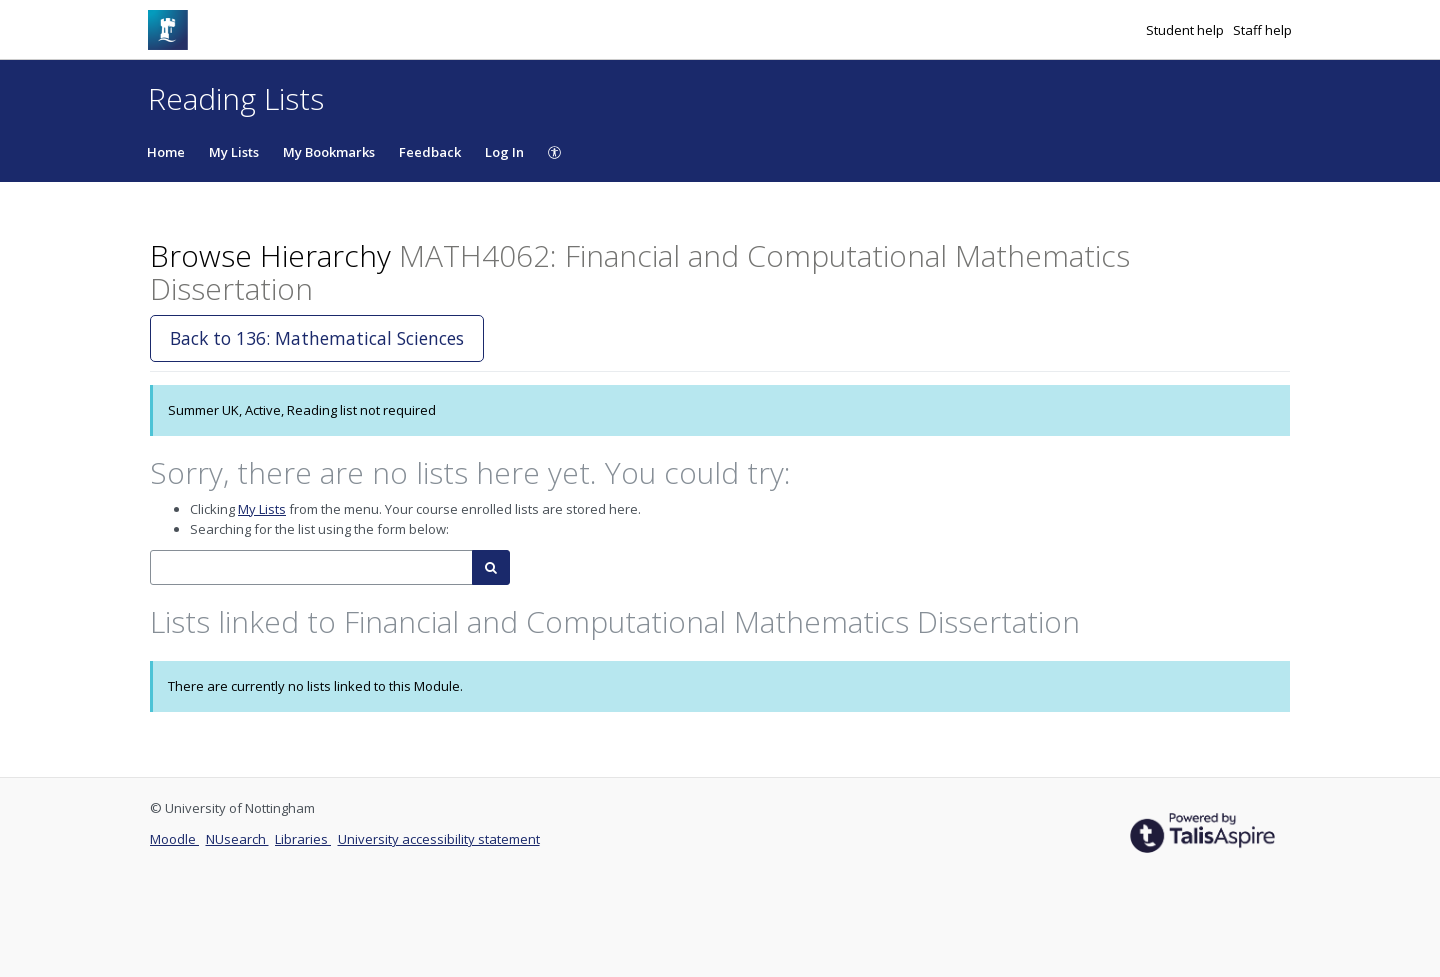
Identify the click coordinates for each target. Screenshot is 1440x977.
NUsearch (237, 839)
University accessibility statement (439, 839)
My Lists (234, 152)
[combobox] (311, 567)
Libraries (303, 839)
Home (166, 152)
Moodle (174, 839)
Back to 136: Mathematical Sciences (317, 338)
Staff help (1262, 30)
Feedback (430, 152)
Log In (504, 152)
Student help (1186, 30)
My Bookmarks (329, 152)
